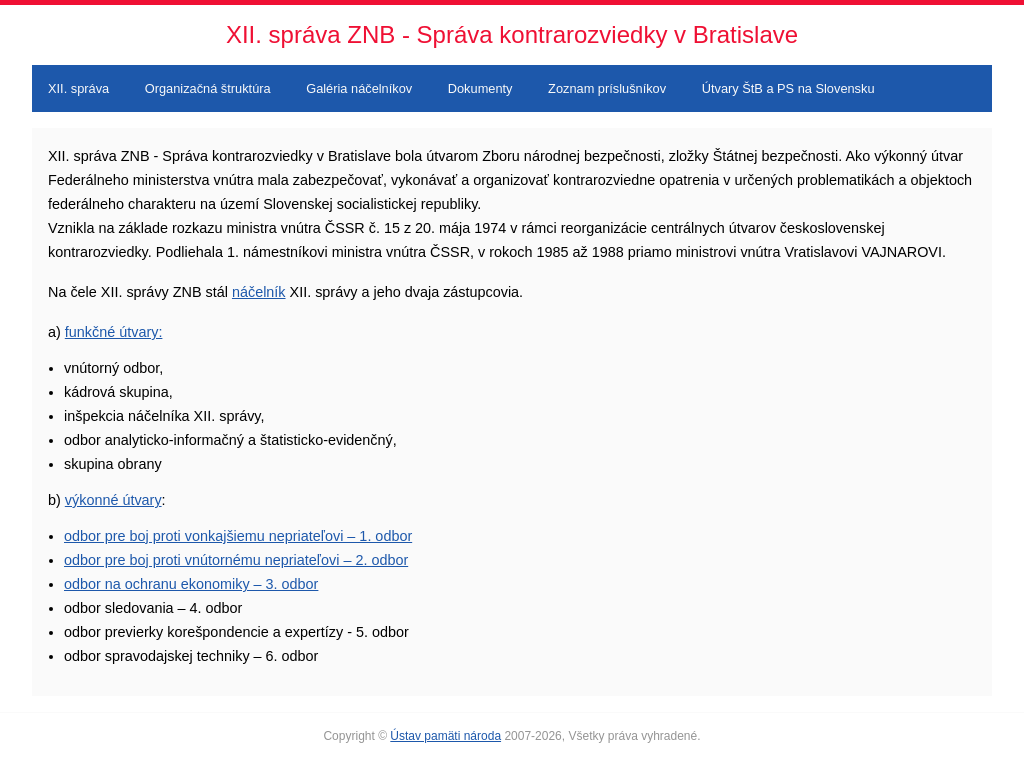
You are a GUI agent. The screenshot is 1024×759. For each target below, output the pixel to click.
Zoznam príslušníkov (607, 88)
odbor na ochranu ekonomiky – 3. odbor (191, 584)
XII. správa (78, 88)
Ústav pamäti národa (445, 736)
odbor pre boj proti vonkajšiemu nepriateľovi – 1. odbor (238, 536)
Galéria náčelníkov (359, 88)
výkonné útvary (113, 500)
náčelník (259, 292)
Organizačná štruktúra (208, 88)
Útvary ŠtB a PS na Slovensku (788, 88)
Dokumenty (480, 88)
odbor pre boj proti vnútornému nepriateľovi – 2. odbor (236, 560)
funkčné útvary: (114, 332)
